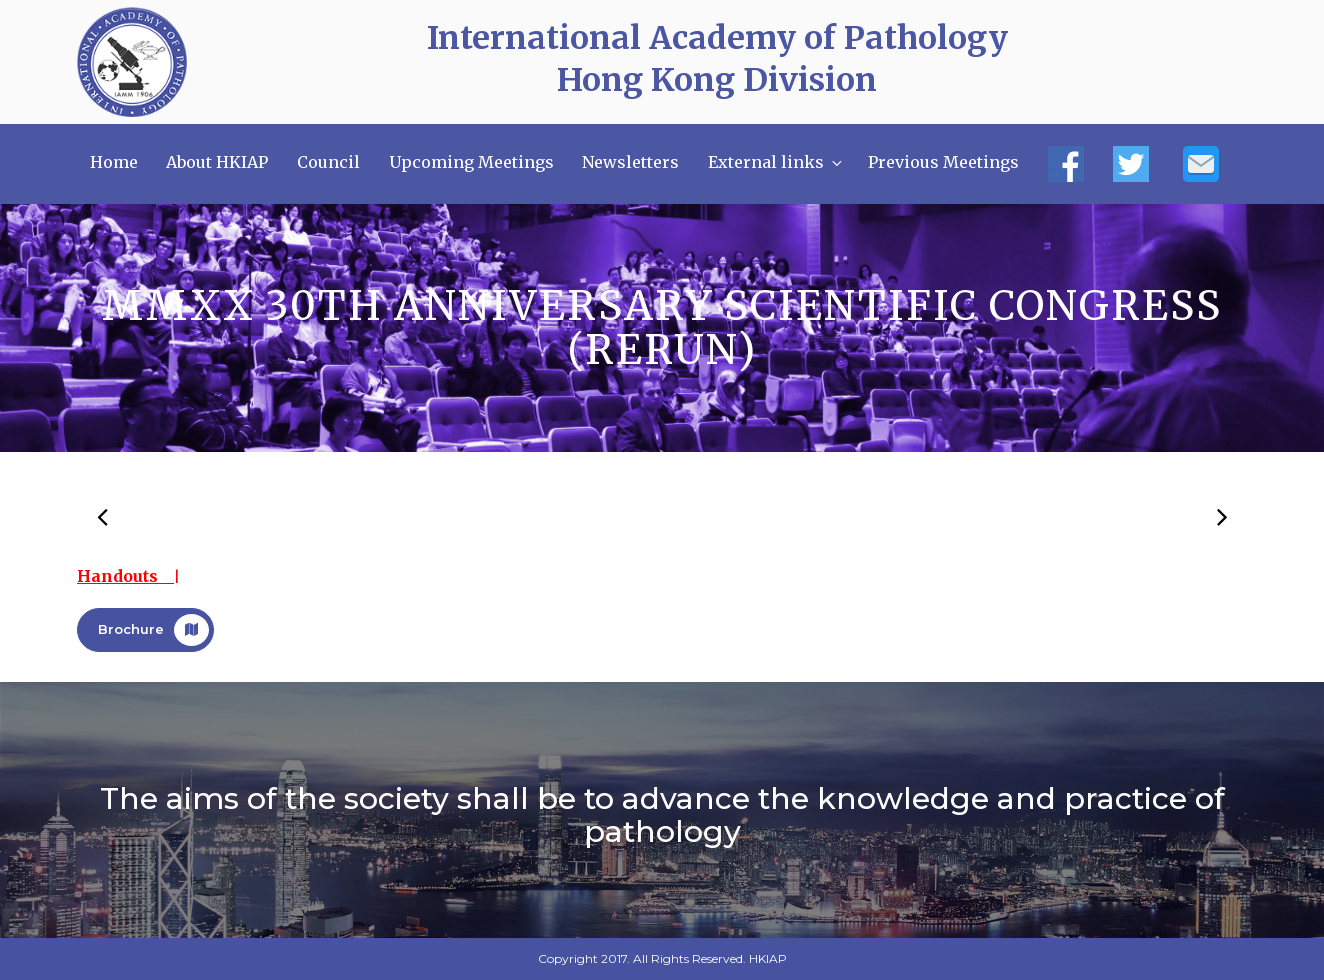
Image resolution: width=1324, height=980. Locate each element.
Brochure (153, 630)
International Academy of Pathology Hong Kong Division (717, 59)
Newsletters (630, 162)
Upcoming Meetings (471, 162)
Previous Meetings (943, 162)
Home (114, 162)
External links (776, 162)
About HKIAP (217, 162)
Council (328, 162)
